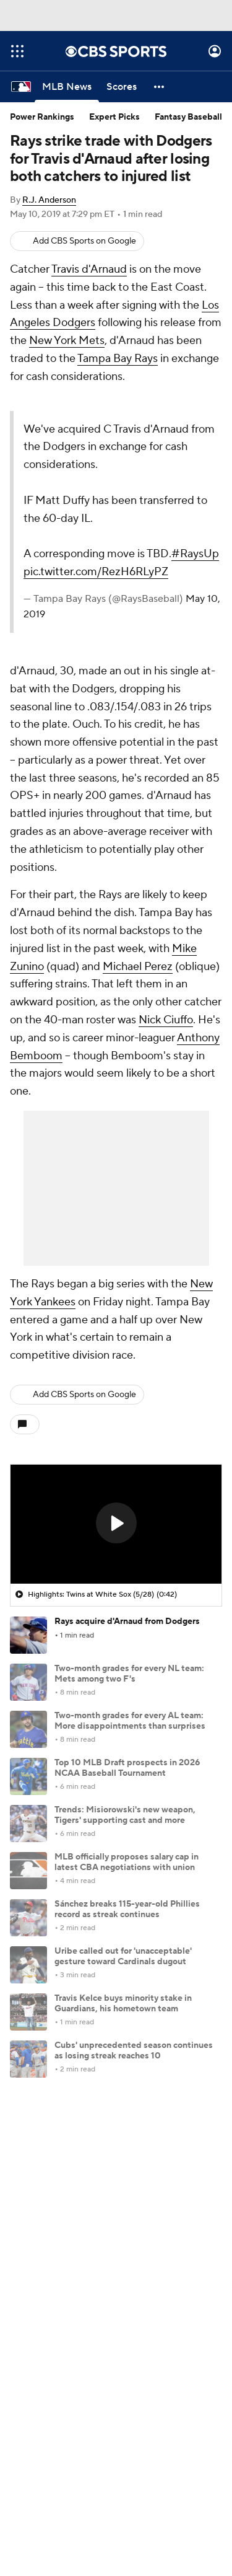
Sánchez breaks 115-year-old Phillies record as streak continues (127, 1909)
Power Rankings (42, 117)
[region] (116, 1524)
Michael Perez (138, 966)
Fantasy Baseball (188, 117)
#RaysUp (195, 554)
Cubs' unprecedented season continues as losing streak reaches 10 (133, 2051)
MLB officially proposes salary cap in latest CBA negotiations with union (126, 1862)
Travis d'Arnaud (89, 269)
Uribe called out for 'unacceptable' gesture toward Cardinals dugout (123, 1956)
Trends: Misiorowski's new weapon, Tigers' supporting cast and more (124, 1815)
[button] (159, 86)
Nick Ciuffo (166, 1020)
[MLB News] (67, 86)
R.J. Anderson (49, 200)
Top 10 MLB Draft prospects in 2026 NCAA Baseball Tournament (127, 1768)
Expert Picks (114, 117)
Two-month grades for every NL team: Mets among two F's (129, 1674)
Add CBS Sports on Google (84, 241)
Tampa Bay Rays (117, 358)
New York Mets (67, 340)
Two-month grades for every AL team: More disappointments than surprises (129, 1721)
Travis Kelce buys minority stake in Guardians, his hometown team (123, 2003)
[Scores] (121, 86)
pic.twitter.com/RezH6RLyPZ (96, 572)
